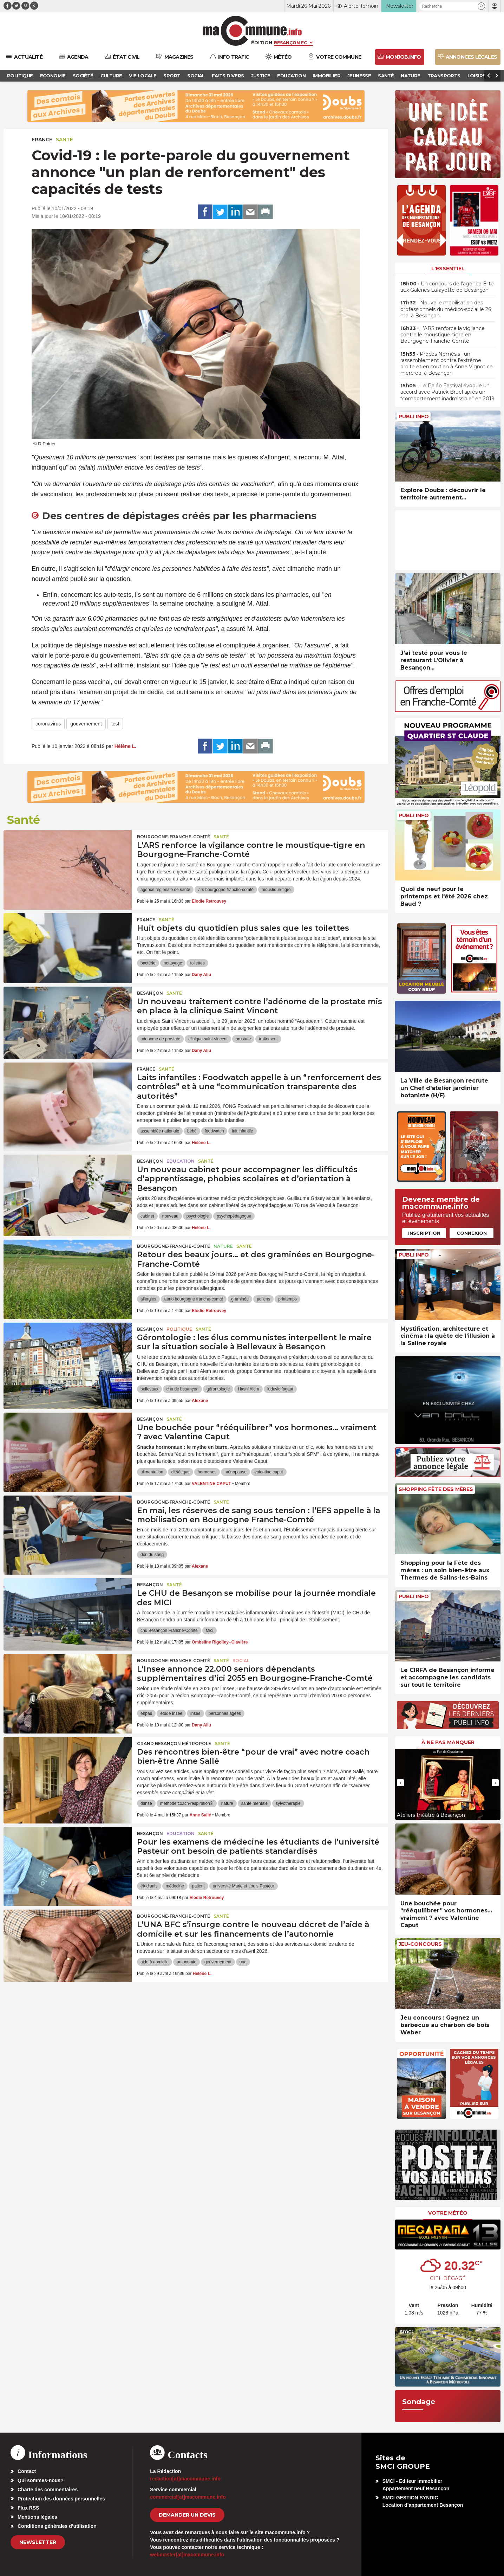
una (243, 1962)
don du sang (152, 1554)
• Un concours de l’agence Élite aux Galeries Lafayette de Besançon (447, 286)
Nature (223, 1246)
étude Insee (171, 1713)
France (42, 139)
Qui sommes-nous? (41, 2480)
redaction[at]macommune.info (185, 2478)
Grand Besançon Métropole (174, 1743)
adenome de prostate (160, 1039)
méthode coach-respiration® (186, 1803)
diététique (180, 1472)
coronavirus (48, 724)
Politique (179, 1329)
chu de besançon (182, 1389)
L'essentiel (448, 268)
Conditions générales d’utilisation (57, 2526)
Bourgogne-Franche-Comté (173, 836)
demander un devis (187, 2515)
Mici (209, 1630)
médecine (175, 1886)
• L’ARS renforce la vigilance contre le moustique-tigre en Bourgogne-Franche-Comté (442, 334)
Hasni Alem (248, 1389)
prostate (243, 1039)
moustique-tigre (276, 889)
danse (146, 1803)
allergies (148, 1299)
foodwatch (214, 1131)
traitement (268, 1039)
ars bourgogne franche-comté (225, 889)
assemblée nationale (159, 1131)
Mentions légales (37, 2517)
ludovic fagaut (280, 1389)
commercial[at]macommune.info (188, 2497)
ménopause (235, 1472)
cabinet (147, 1216)
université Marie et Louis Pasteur (243, 1886)
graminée (240, 1299)
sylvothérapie (288, 1803)
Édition (261, 42)
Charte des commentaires (48, 2489)
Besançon (150, 993)
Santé (64, 139)
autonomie (186, 1962)
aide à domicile (154, 1962)
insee (195, 1713)
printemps (287, 1299)
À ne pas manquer (447, 1742)
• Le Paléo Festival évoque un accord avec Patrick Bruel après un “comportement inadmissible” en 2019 (447, 391)
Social (241, 1660)
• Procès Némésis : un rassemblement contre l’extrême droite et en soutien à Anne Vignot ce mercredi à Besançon (446, 363)
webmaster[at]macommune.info (187, 2554)
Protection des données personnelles (61, 2498)
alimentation (151, 1472)
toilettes (197, 963)
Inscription (424, 1233)
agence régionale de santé (165, 889)
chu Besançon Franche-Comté (169, 1630)
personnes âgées (225, 1713)
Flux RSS (28, 2508)
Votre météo (447, 2213)
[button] (481, 6)
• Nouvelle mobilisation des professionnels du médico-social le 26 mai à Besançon (445, 308)
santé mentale (254, 1803)
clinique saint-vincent (207, 1039)
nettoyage (173, 963)
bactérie (148, 963)
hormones (207, 1472)
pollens (263, 1299)
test (115, 724)
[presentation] (400, 1782)
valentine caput (269, 1472)
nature (227, 1803)
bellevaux (149, 1389)
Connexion (472, 1233)
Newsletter (37, 2542)
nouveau (170, 1216)
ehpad (146, 1713)
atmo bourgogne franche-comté (193, 1299)
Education (180, 1161)
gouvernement (86, 724)
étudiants (149, 1886)
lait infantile (242, 1131)
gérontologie (218, 1389)
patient (198, 1886)
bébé (192, 1131)
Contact (27, 2471)
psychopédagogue (234, 1216)
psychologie (197, 1216)
